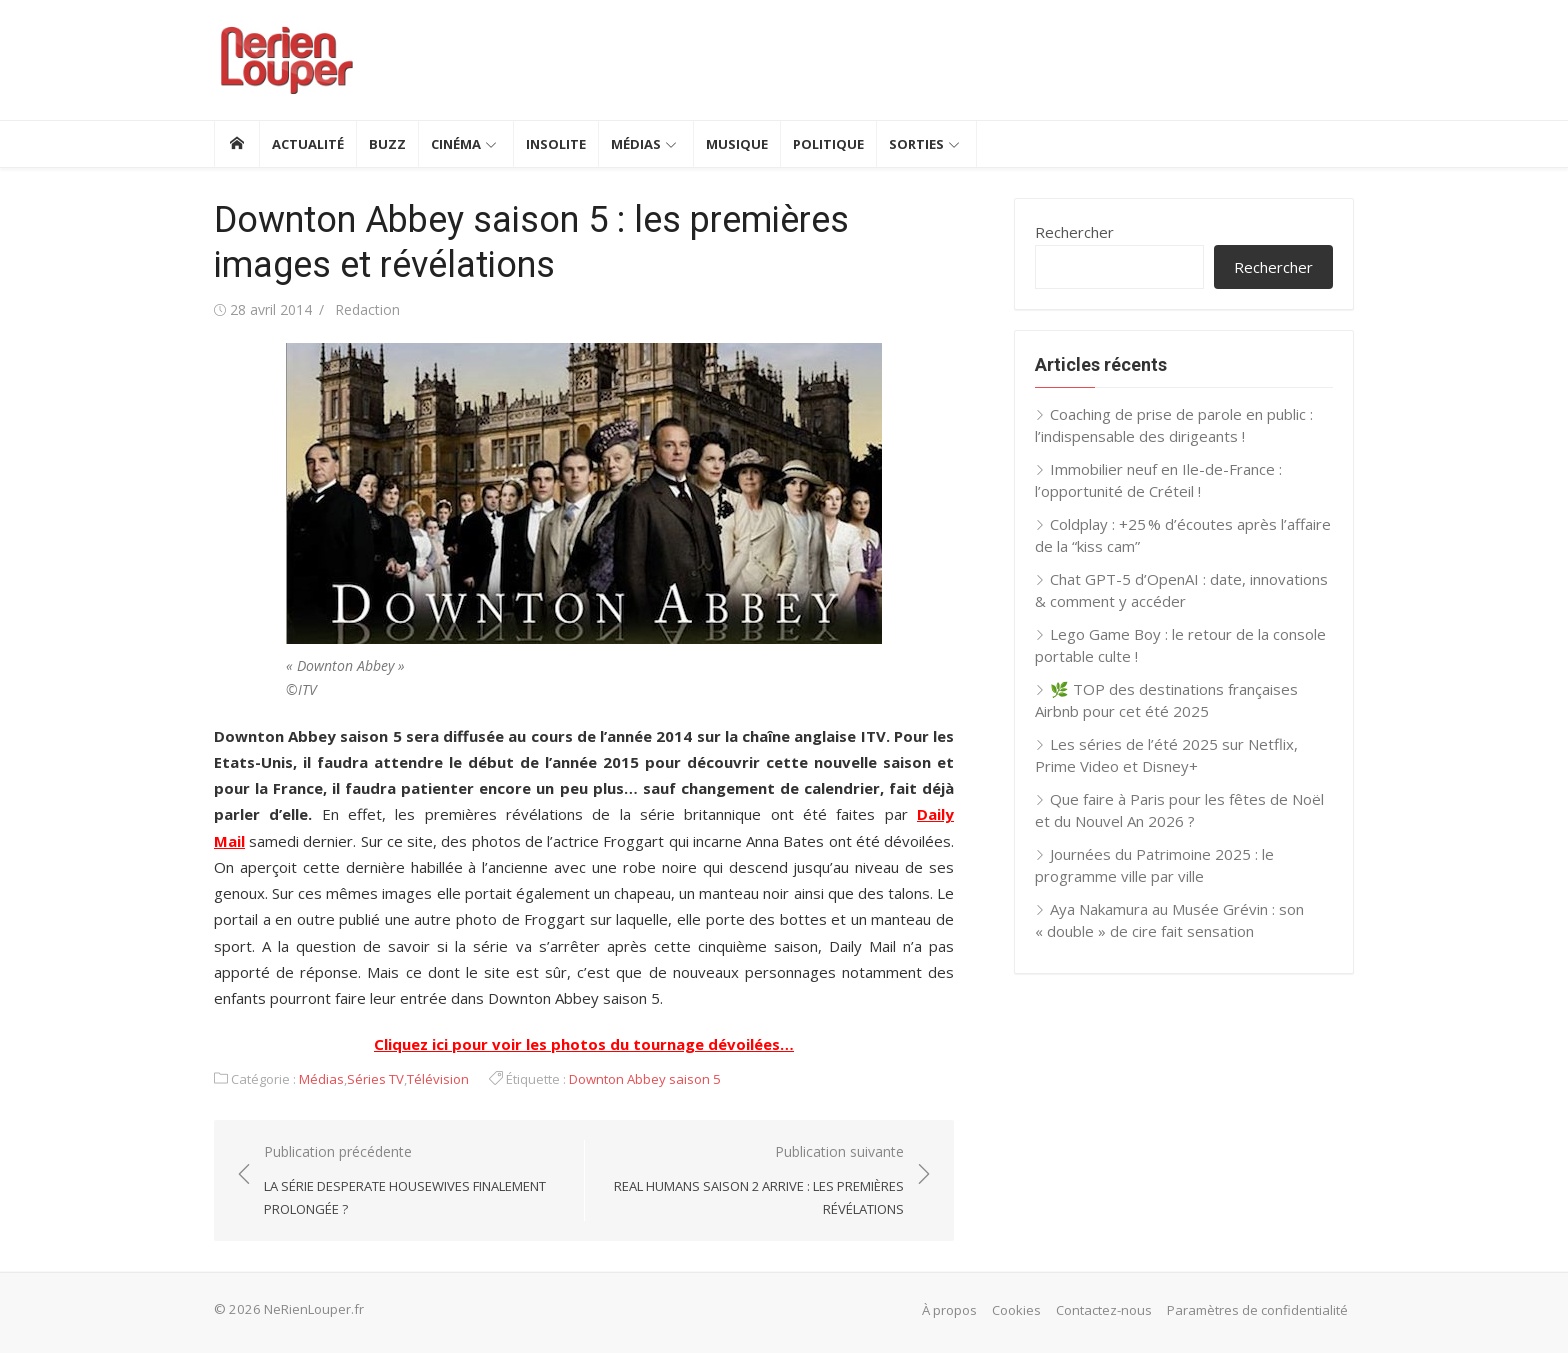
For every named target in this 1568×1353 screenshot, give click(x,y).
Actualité (308, 144)
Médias (636, 144)
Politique (828, 144)
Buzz (387, 144)
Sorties (916, 144)
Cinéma (456, 144)
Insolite (556, 144)
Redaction (367, 309)
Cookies (1016, 1310)
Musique (737, 144)
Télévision (438, 1079)
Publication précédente (414, 1181)
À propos (949, 1310)
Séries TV (375, 1079)
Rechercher (1074, 232)
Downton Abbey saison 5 (645, 1079)
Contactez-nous (1104, 1310)
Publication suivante (754, 1181)
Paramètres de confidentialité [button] (1257, 1310)
